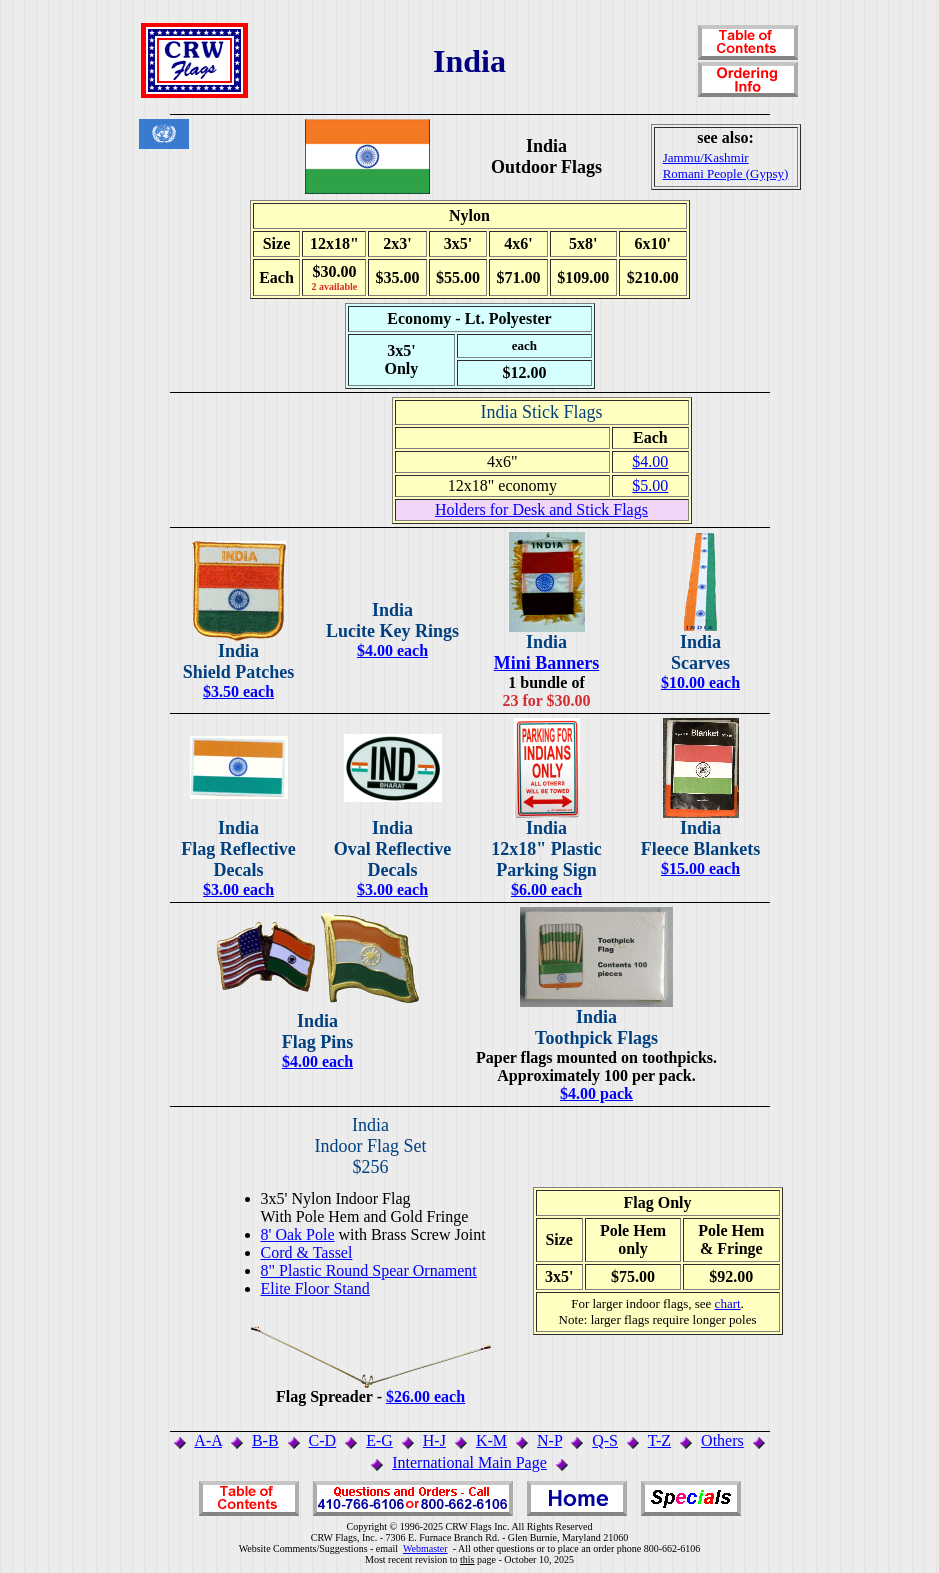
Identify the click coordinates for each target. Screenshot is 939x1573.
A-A (208, 1440)
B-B (265, 1440)
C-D (323, 1440)
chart (728, 1303)
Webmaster (425, 1548)
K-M (491, 1440)
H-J (434, 1440)
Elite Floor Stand (315, 1288)
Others (722, 1440)
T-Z (659, 1440)
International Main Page (469, 1462)
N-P (549, 1440)
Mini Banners (547, 663)
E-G (379, 1440)
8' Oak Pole (298, 1234)
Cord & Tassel (307, 1252)
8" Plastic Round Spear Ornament (369, 1270)
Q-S (605, 1440)
